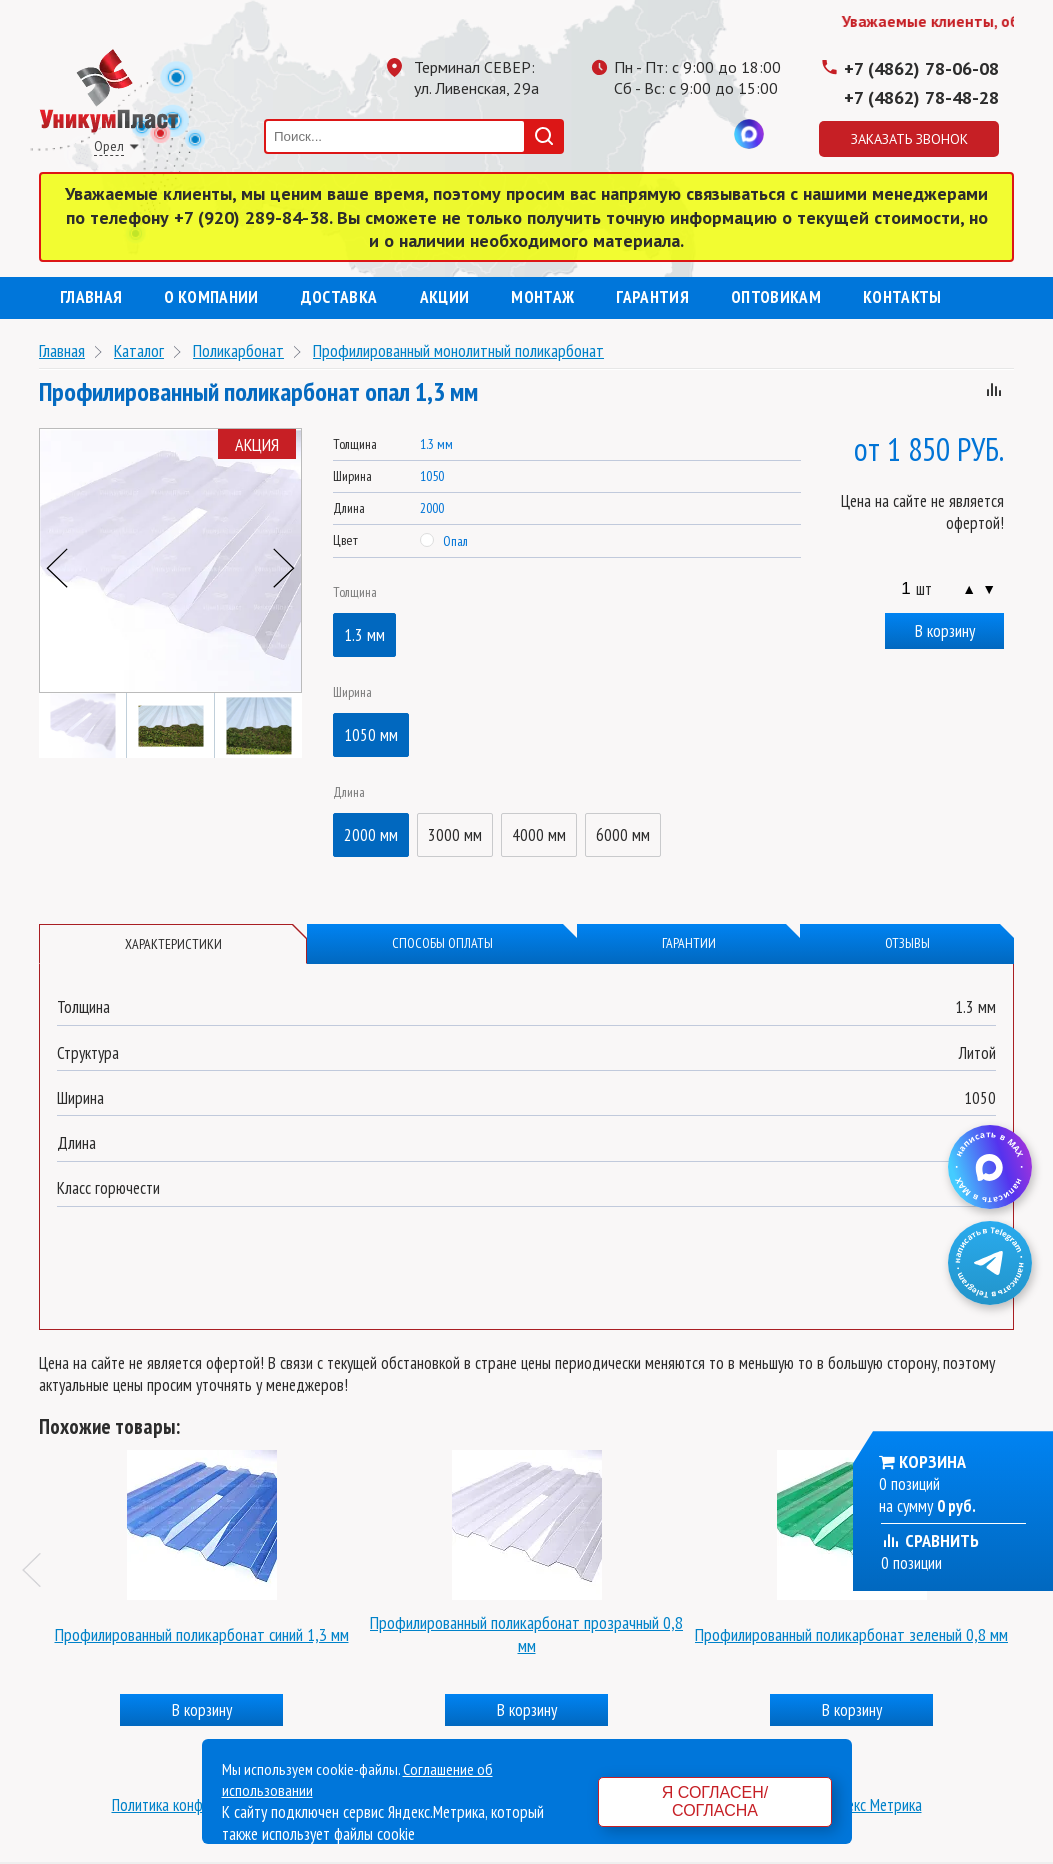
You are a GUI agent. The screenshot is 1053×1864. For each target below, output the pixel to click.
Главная (91, 297)
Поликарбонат (238, 350)
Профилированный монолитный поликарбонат (458, 350)
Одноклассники (669, 134)
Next (284, 568)
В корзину (945, 631)
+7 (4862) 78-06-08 (921, 68)
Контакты (902, 297)
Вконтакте (709, 134)
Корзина (932, 1461)
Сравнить (930, 1540)
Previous (57, 568)
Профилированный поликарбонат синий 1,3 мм (202, 1634)
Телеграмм (629, 134)
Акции (445, 297)
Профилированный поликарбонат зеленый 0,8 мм (851, 1634)
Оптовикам (776, 297)
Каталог (139, 350)
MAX (749, 134)
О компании (211, 297)
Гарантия (652, 297)
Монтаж (542, 297)
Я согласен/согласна (715, 1801)
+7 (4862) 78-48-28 (921, 97)
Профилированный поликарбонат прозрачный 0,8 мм (526, 1634)
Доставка (339, 297)
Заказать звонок (909, 139)
